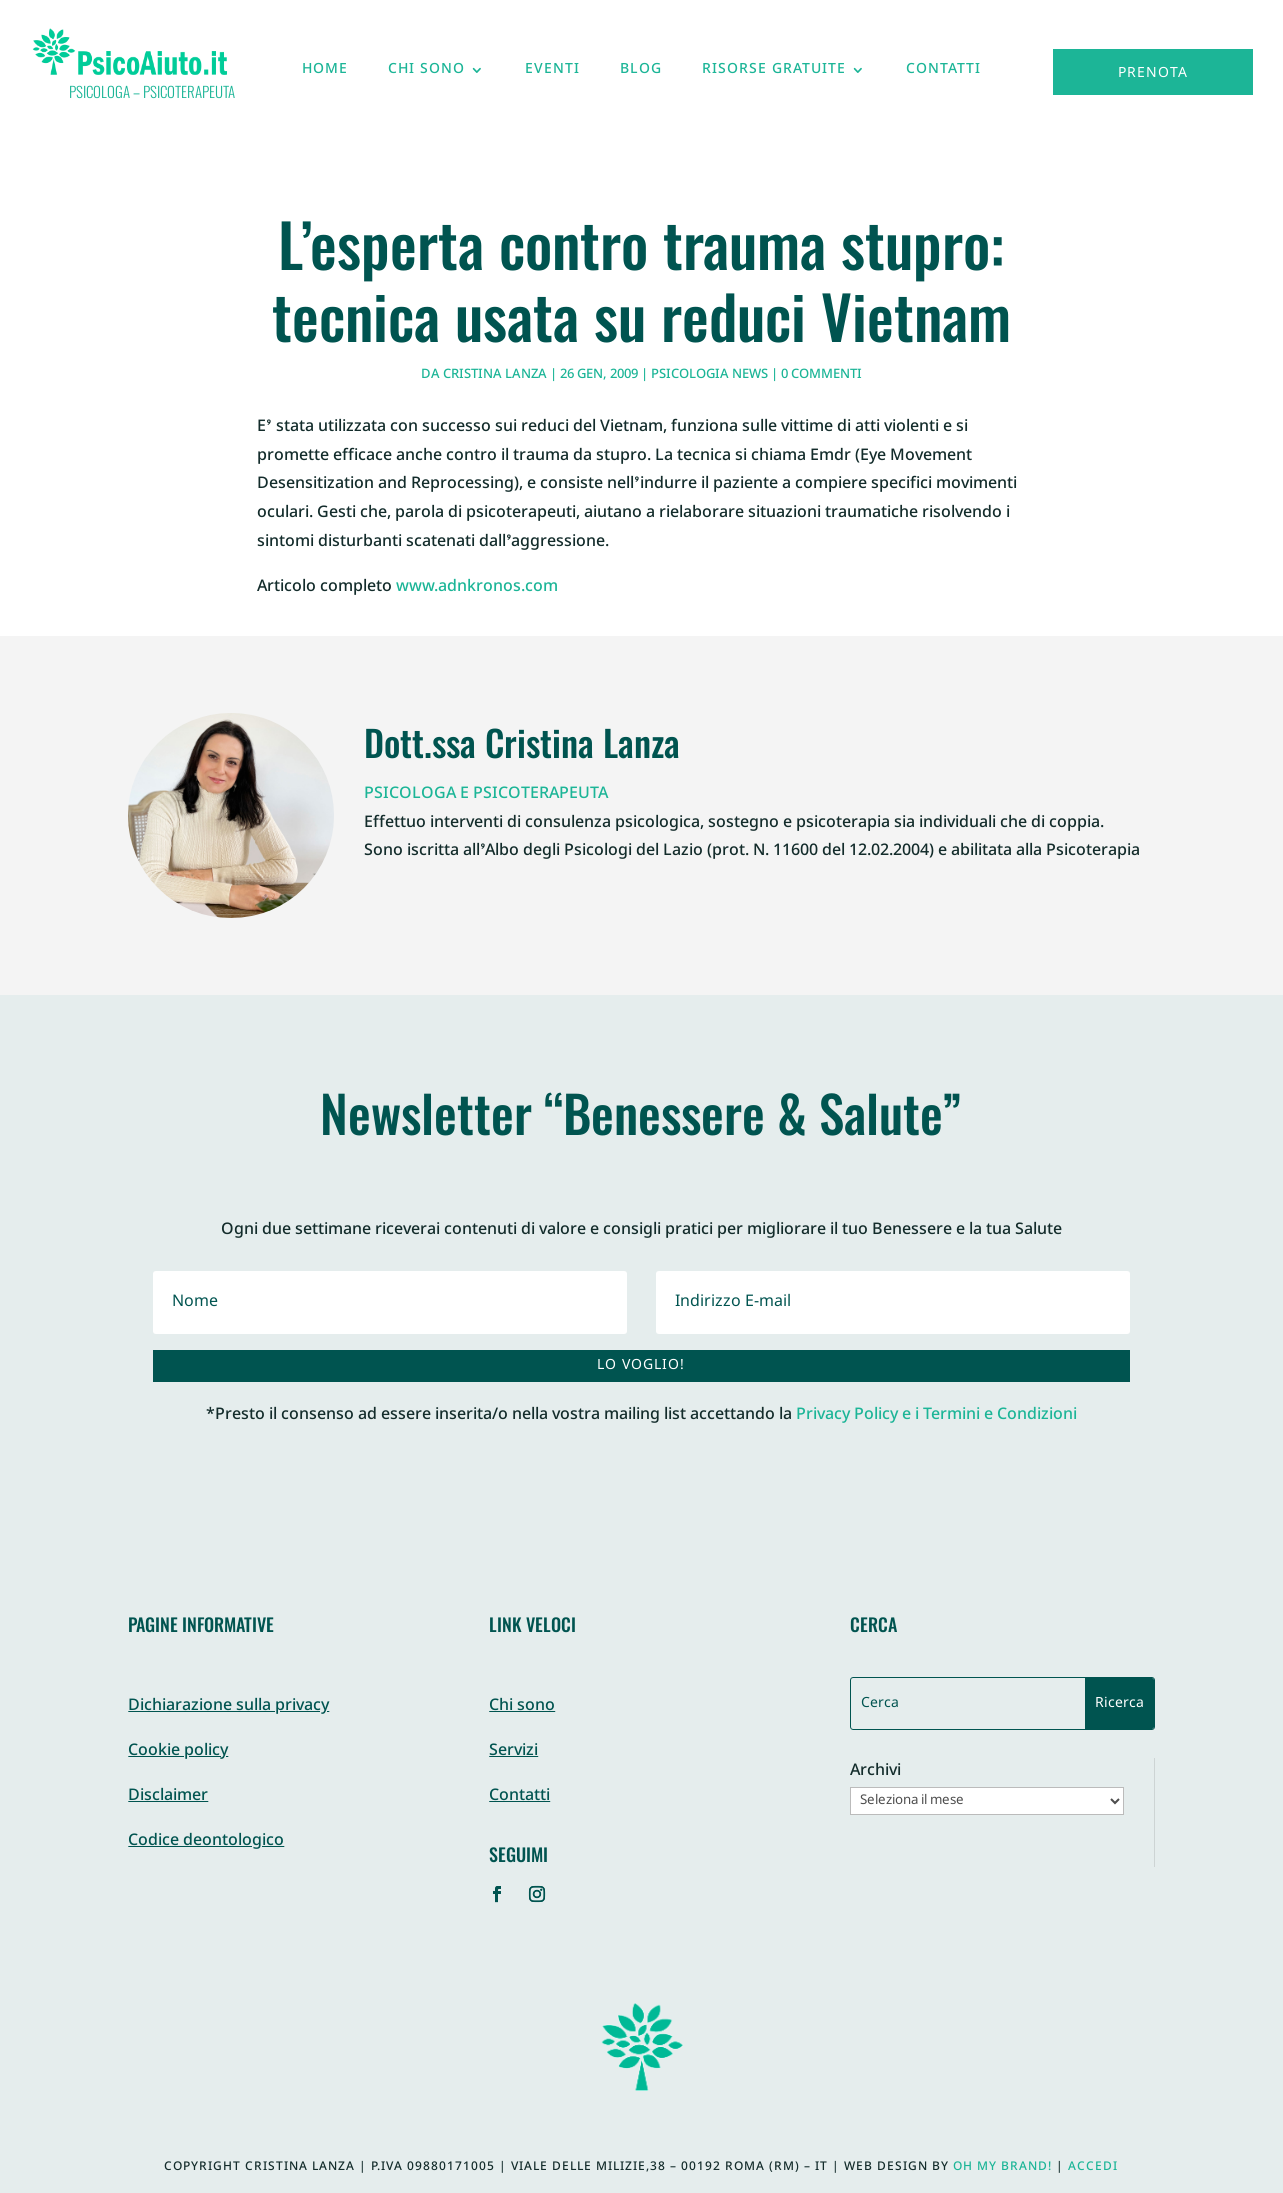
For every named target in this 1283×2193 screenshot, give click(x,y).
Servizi (513, 1751)
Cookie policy (178, 1751)
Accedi (1093, 2167)
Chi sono (426, 74)
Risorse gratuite (774, 74)
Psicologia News (709, 375)
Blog (641, 74)
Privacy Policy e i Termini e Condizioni (936, 1415)
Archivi (875, 1772)
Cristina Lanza (495, 375)
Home (325, 74)
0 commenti (821, 375)
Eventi (552, 74)
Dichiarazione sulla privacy (228, 1706)
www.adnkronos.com (477, 587)
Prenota (1153, 73)
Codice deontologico (206, 1841)
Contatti (943, 74)
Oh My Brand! (1002, 2167)
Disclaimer (168, 1796)
